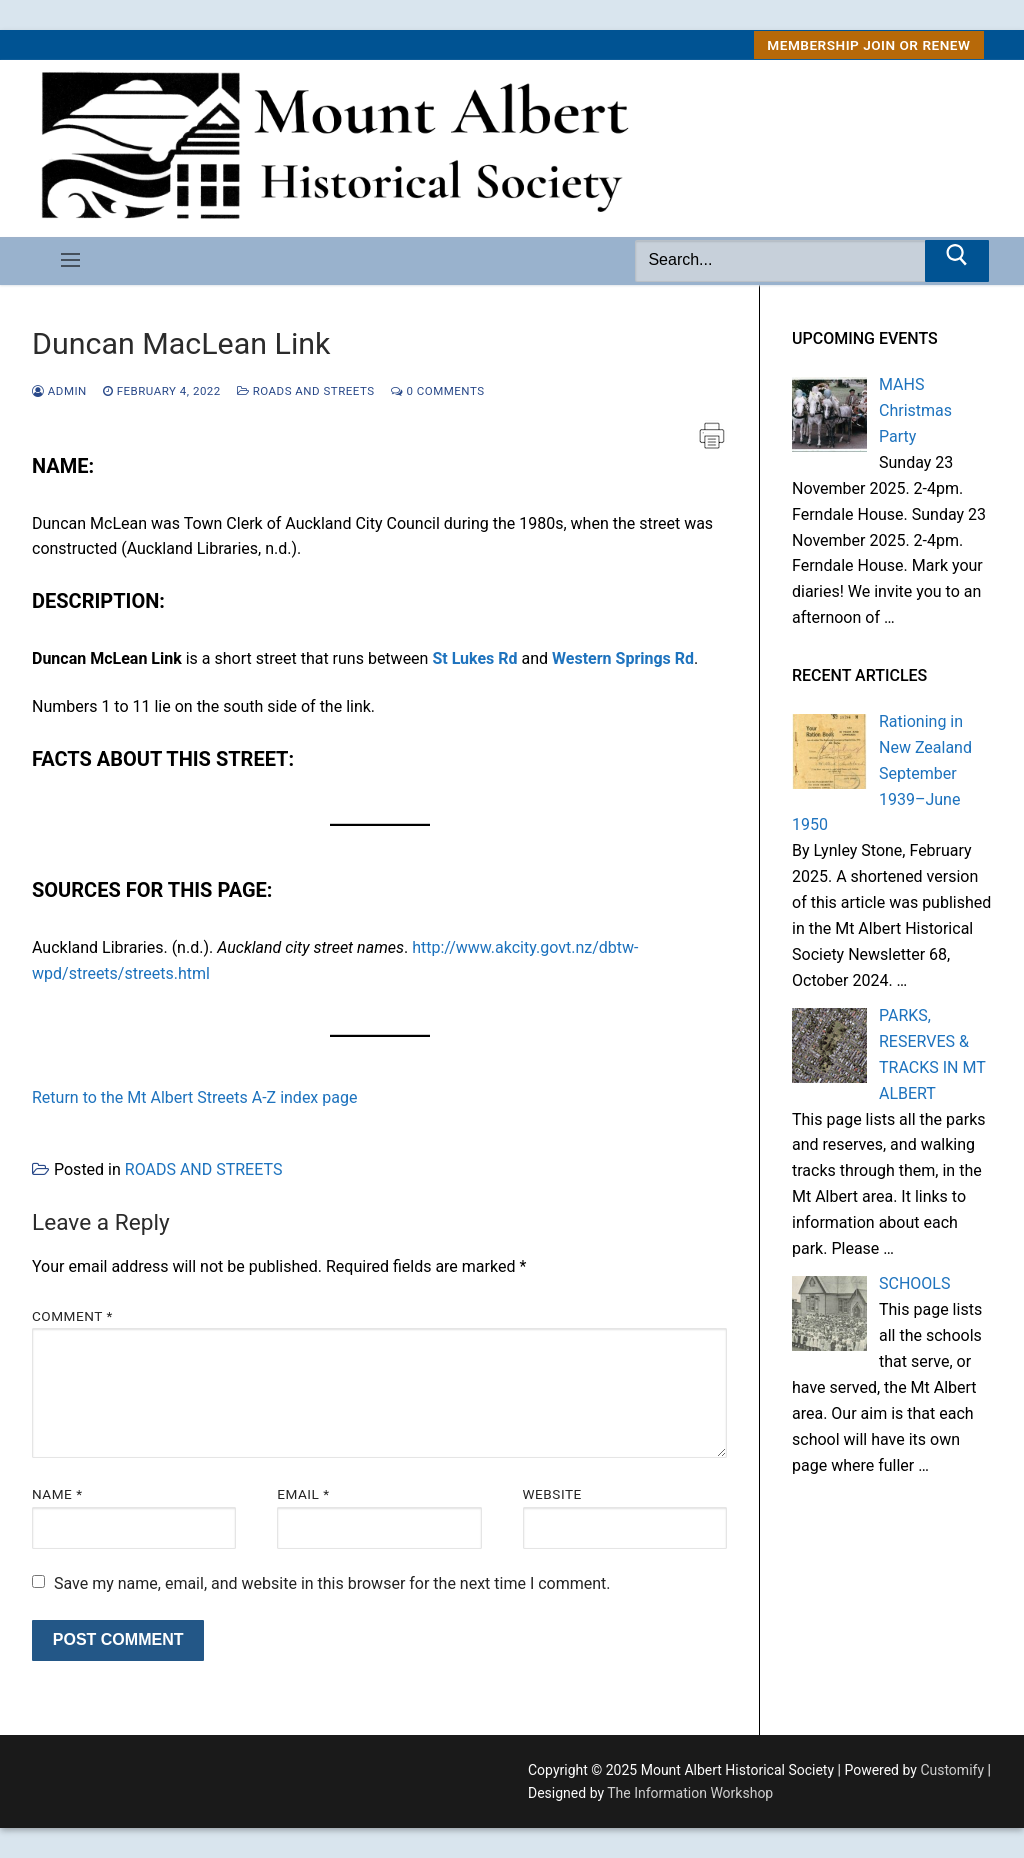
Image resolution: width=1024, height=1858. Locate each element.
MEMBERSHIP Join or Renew (868, 45)
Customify (952, 1770)
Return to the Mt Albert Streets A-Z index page (194, 1097)
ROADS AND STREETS (306, 391)
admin (59, 391)
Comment (72, 1316)
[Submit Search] (957, 261)
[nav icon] (70, 261)
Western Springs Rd (623, 658)
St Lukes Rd (474, 658)
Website (552, 1494)
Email (303, 1494)
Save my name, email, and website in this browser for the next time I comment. (332, 1583)
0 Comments (438, 391)
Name (57, 1494)
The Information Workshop (690, 1793)
